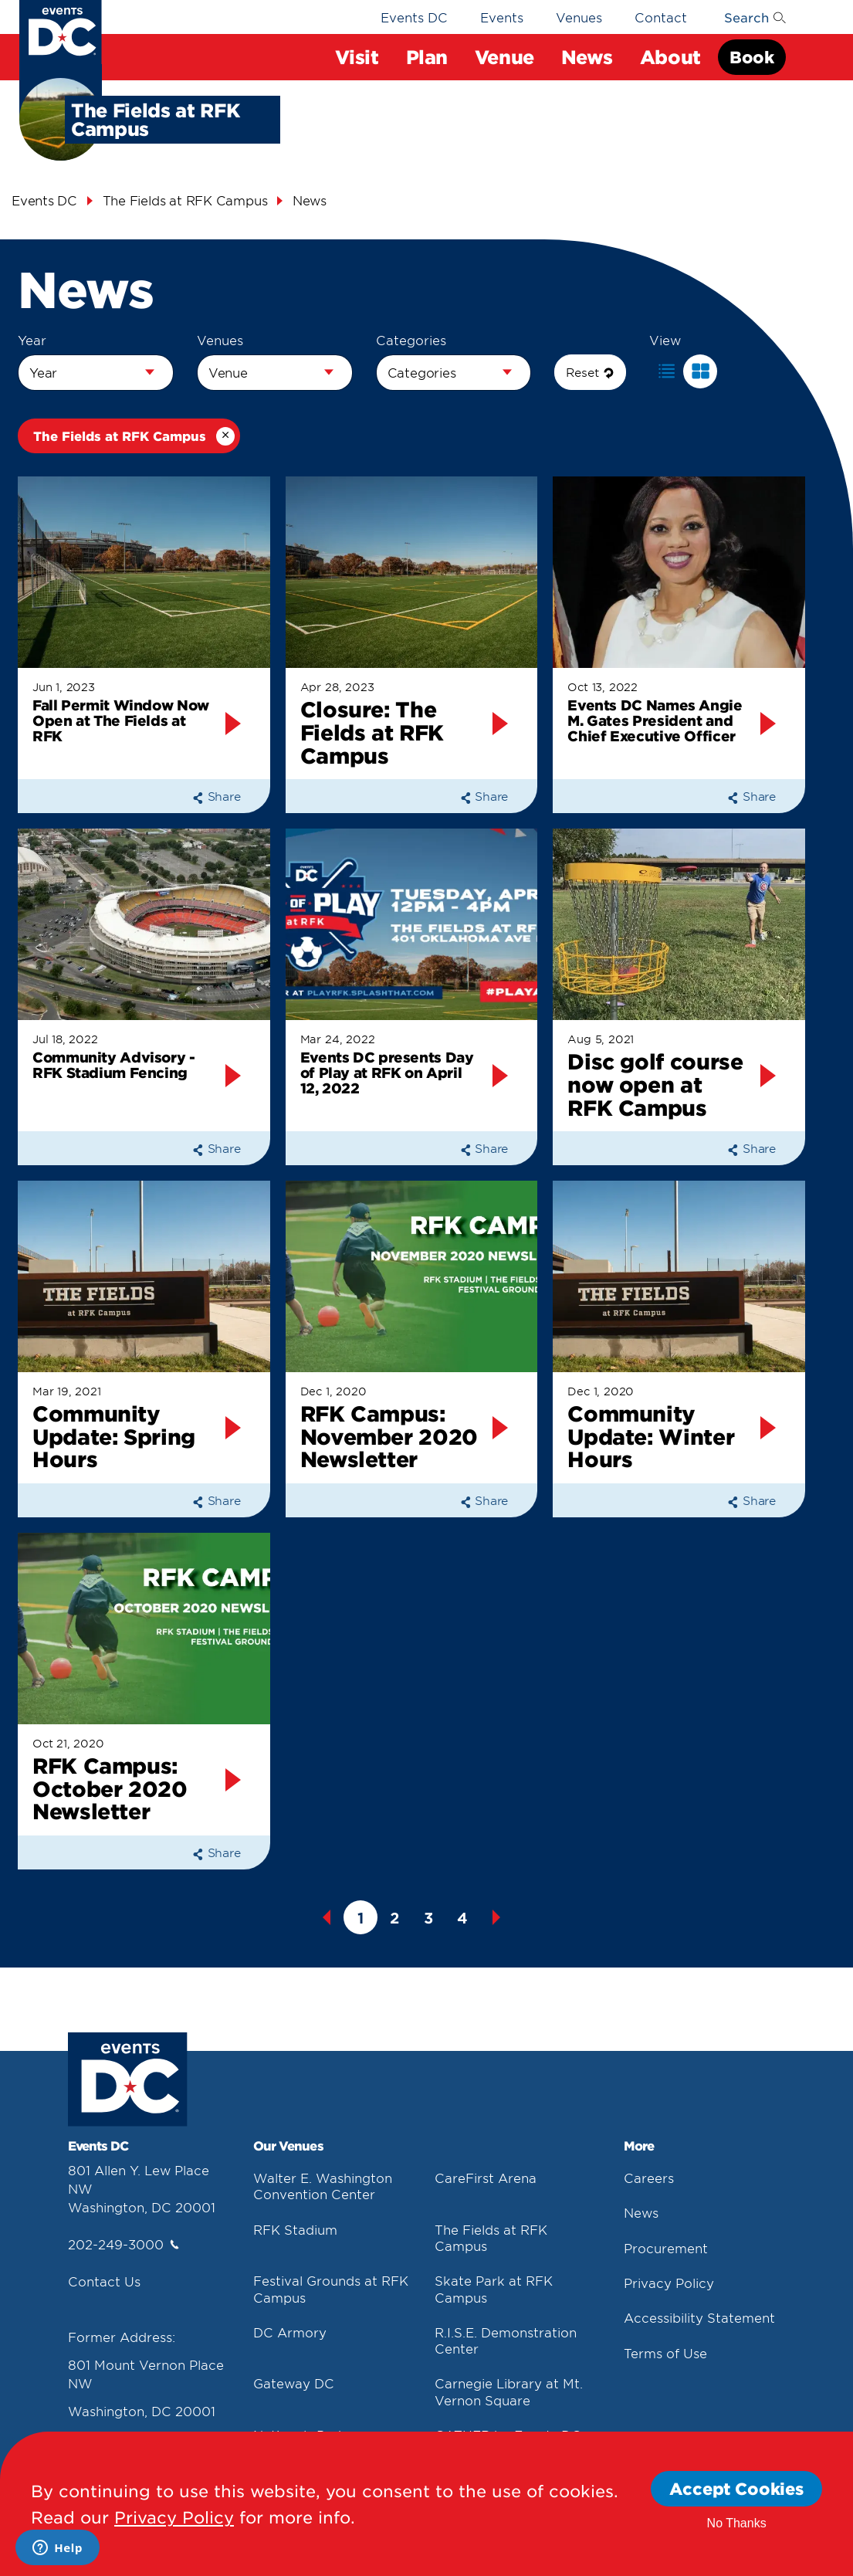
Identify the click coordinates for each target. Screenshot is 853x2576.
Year (32, 339)
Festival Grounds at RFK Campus (330, 2288)
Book (751, 56)
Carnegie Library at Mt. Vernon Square (509, 2391)
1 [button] (360, 1918)
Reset (590, 371)
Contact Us (104, 2281)
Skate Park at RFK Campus (494, 2288)
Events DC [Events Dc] (44, 200)
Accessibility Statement (699, 2317)
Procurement (666, 2248)
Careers (649, 2177)
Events (501, 17)
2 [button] (394, 1918)
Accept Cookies (736, 2488)
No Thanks (737, 2523)
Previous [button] (327, 1917)
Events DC (414, 17)
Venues (579, 17)
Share (216, 795)
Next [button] (496, 1917)
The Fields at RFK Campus (491, 2237)
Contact (661, 17)
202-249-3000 (123, 2244)
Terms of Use (665, 2353)
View (665, 339)
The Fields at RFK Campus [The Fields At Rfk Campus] (185, 200)
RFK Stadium (295, 2229)
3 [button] (428, 1918)
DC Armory (290, 2332)
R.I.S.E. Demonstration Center (506, 2340)
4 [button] (462, 1918)
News (641, 2212)
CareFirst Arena (486, 2177)
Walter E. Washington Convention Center (322, 2185)
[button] (666, 371)
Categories (411, 339)
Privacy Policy (669, 2282)
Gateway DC (293, 2383)
